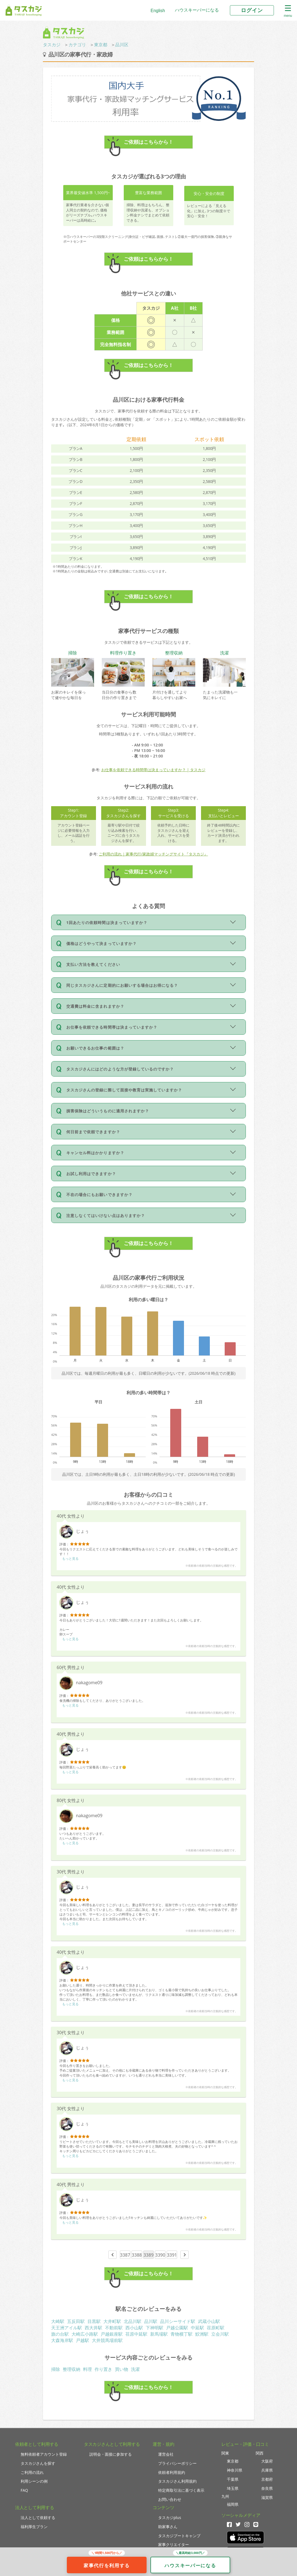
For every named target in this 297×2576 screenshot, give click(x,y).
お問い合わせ (169, 2499)
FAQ (24, 2490)
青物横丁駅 (181, 2334)
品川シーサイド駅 (177, 2321)
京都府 (267, 2479)
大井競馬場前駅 (107, 2340)
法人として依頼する (38, 2517)
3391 (172, 2255)
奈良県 (267, 2488)
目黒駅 (94, 2321)
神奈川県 (234, 2470)
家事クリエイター (173, 2544)
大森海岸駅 (62, 2340)
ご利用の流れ (32, 2472)
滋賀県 (267, 2497)
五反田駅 (76, 2321)
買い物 (121, 2369)
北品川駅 (132, 2321)
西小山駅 (134, 2328)
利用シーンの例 (34, 2481)
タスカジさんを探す (38, 2463)
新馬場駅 (159, 2334)
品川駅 (150, 2321)
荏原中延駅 (136, 2334)
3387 (125, 2255)
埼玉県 (232, 2488)
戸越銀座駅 (112, 2334)
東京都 (100, 45)
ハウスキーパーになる (197, 10)
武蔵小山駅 (209, 2321)
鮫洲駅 (201, 2334)
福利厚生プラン (34, 2526)
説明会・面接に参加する (110, 2454)
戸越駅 (82, 2340)
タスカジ (52, 45)
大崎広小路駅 (85, 2334)
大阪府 (267, 2461)
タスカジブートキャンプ (179, 2535)
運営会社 (166, 2454)
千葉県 (232, 2479)
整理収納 (71, 2369)
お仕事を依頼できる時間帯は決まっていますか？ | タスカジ (153, 769)
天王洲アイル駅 (66, 2328)
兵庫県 (267, 2470)
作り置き (103, 2369)
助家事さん (167, 2526)
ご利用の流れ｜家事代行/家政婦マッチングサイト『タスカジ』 (153, 854)
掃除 (55, 2369)
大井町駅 (112, 2321)
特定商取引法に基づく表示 (181, 2490)
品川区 (121, 45)
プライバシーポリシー (177, 2463)
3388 (137, 2255)
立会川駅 (220, 2334)
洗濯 (135, 2369)
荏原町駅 (215, 2328)
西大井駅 (93, 2328)
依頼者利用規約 (171, 2472)
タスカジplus (169, 2517)
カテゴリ (77, 45)
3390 (160, 2255)
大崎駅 (57, 2321)
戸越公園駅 (177, 2328)
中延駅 (197, 2328)
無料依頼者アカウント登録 (44, 2454)
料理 (87, 2369)
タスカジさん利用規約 (177, 2481)
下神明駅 (154, 2328)
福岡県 (232, 2504)
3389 (149, 2255)
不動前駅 (114, 2328)
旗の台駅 (60, 2334)
